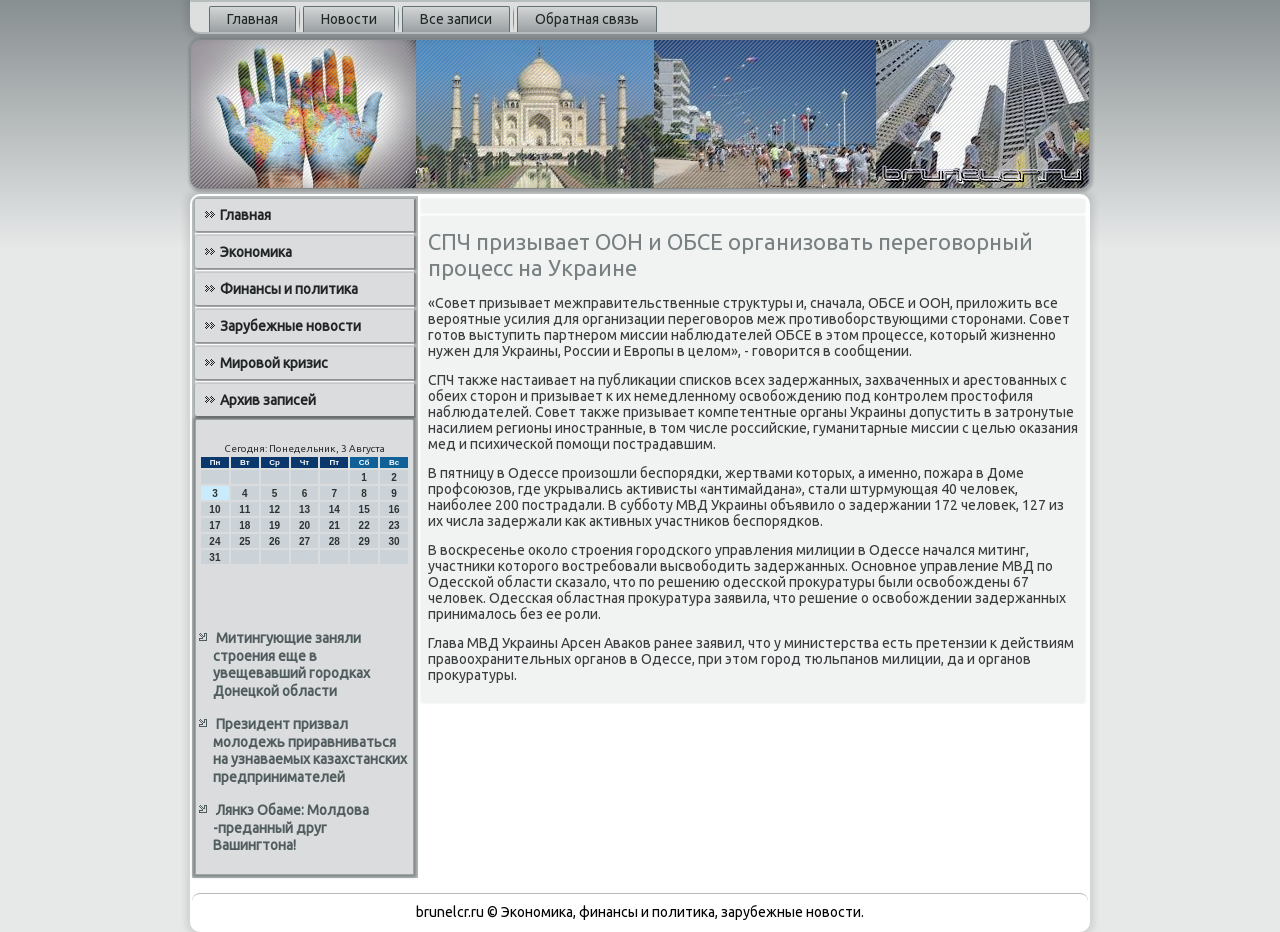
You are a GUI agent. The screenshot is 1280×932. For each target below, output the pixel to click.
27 (304, 541)
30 (393, 541)
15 (364, 509)
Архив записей (268, 400)
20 (304, 525)
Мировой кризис (274, 363)
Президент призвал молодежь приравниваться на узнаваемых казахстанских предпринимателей (310, 750)
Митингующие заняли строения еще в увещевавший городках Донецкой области (291, 664)
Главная (252, 19)
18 (244, 525)
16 (393, 509)
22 (364, 525)
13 (304, 509)
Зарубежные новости (290, 326)
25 (244, 541)
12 (274, 509)
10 (214, 509)
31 (214, 557)
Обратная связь (587, 19)
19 (274, 525)
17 (214, 525)
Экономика (256, 252)
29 (364, 541)
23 (393, 525)
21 (334, 525)
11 (244, 509)
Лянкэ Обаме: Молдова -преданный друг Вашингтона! (291, 827)
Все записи (456, 19)
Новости (349, 19)
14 (334, 509)
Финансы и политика (289, 289)
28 (334, 541)
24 (214, 541)
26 (274, 541)
